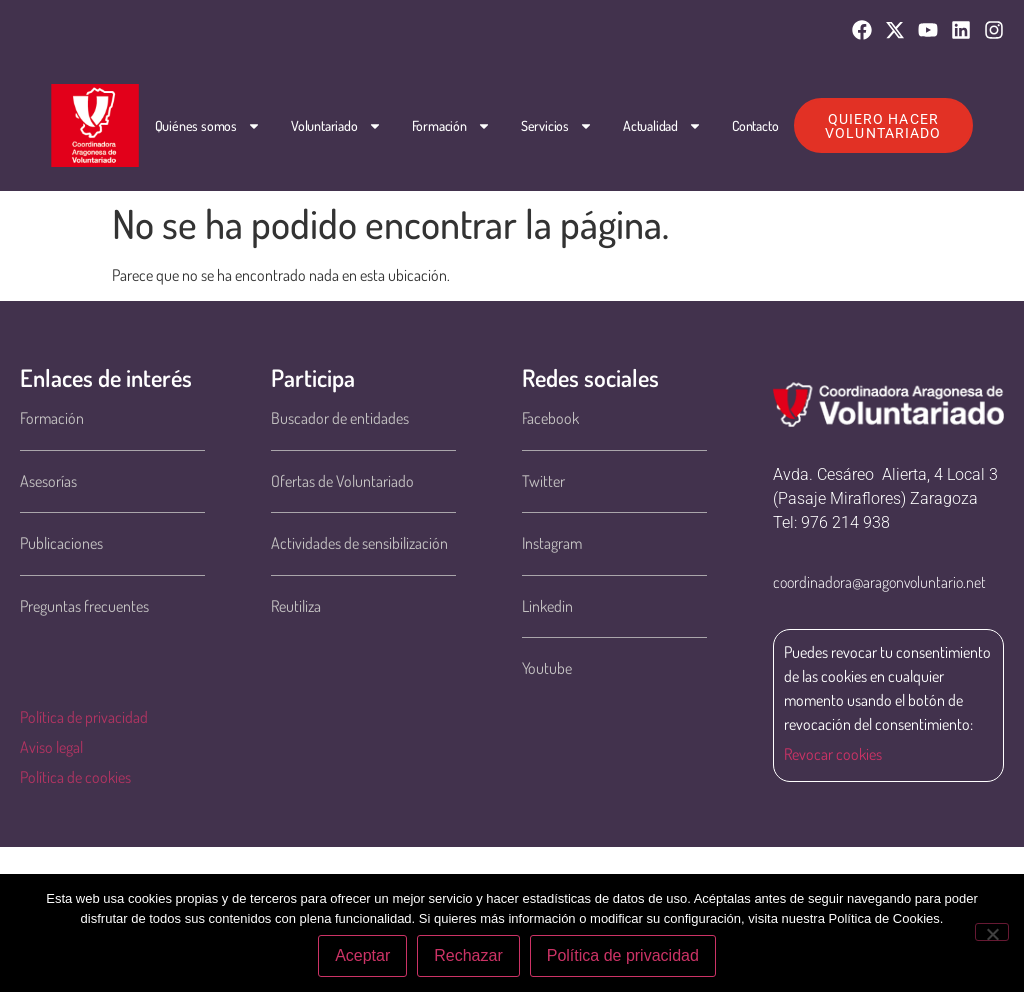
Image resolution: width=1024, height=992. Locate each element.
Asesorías (48, 481)
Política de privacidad (84, 717)
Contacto (755, 125)
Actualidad (662, 126)
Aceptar (362, 955)
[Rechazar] (992, 932)
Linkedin (547, 606)
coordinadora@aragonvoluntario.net (879, 582)
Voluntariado (336, 126)
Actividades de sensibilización (359, 543)
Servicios (557, 126)
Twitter (543, 481)
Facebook (550, 418)
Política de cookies (75, 777)
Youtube (547, 668)
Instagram (552, 543)
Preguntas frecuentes (84, 606)
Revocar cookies (833, 754)
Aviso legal (51, 747)
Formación (451, 126)
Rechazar (468, 955)
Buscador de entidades (340, 418)
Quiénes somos (208, 126)
